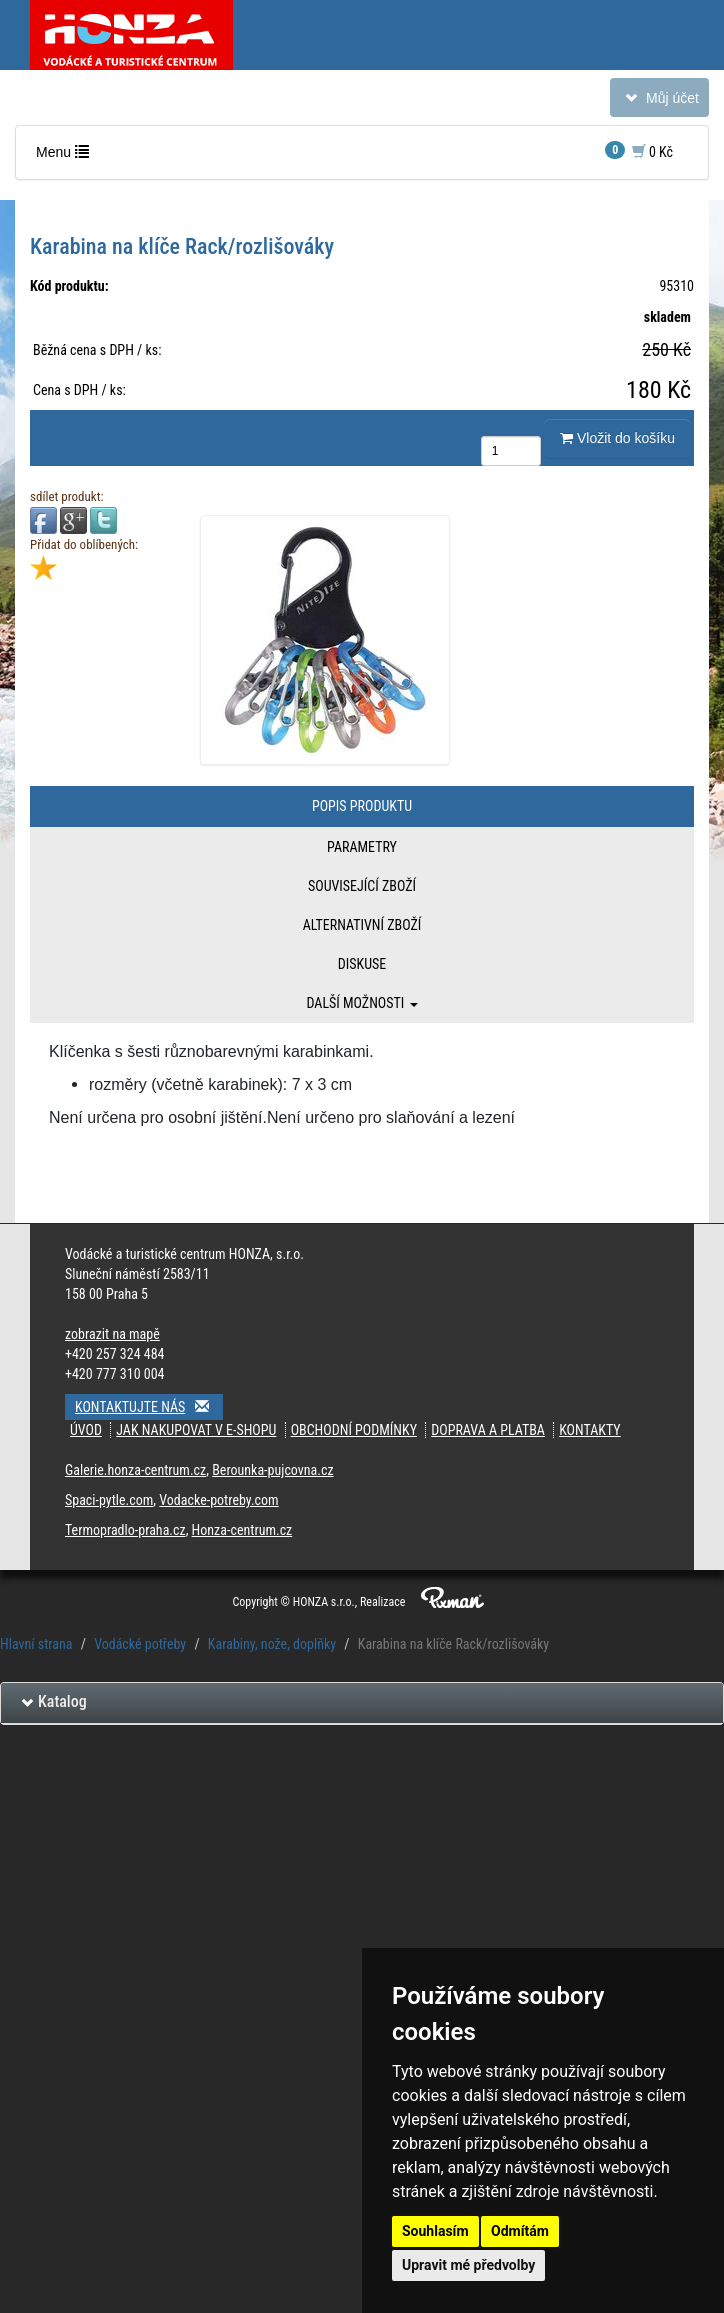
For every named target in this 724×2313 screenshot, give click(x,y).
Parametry (362, 847)
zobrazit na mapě (112, 1334)
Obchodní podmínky (354, 1430)
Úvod (86, 1430)
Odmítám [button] (520, 2231)
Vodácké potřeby (140, 1644)
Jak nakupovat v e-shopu (196, 1430)
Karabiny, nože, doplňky (272, 1644)
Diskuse (362, 964)
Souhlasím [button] (435, 2231)
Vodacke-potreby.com (218, 1500)
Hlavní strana (36, 1644)
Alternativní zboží (362, 925)
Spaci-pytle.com (109, 1500)
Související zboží (362, 886)
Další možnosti (361, 1003)
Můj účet (659, 101)
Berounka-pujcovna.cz (272, 1470)
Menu (67, 156)
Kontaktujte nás (149, 1406)
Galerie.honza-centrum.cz (135, 1470)
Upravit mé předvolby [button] (468, 2265)
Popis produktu (362, 806)
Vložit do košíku (617, 438)
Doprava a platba (488, 1430)
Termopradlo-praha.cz (125, 1530)
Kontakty (590, 1430)
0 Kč (639, 150)
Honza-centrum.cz (242, 1530)
